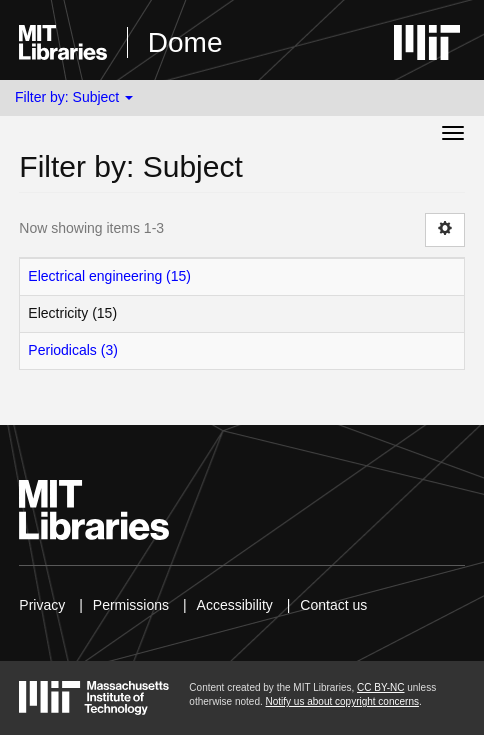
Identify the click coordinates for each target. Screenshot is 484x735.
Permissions (131, 605)
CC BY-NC (380, 687)
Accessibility (235, 605)
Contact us (333, 605)
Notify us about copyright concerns (342, 701)
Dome (185, 42)
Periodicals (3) (72, 350)
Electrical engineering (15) (109, 276)
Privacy (42, 605)
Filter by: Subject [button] (74, 97)
